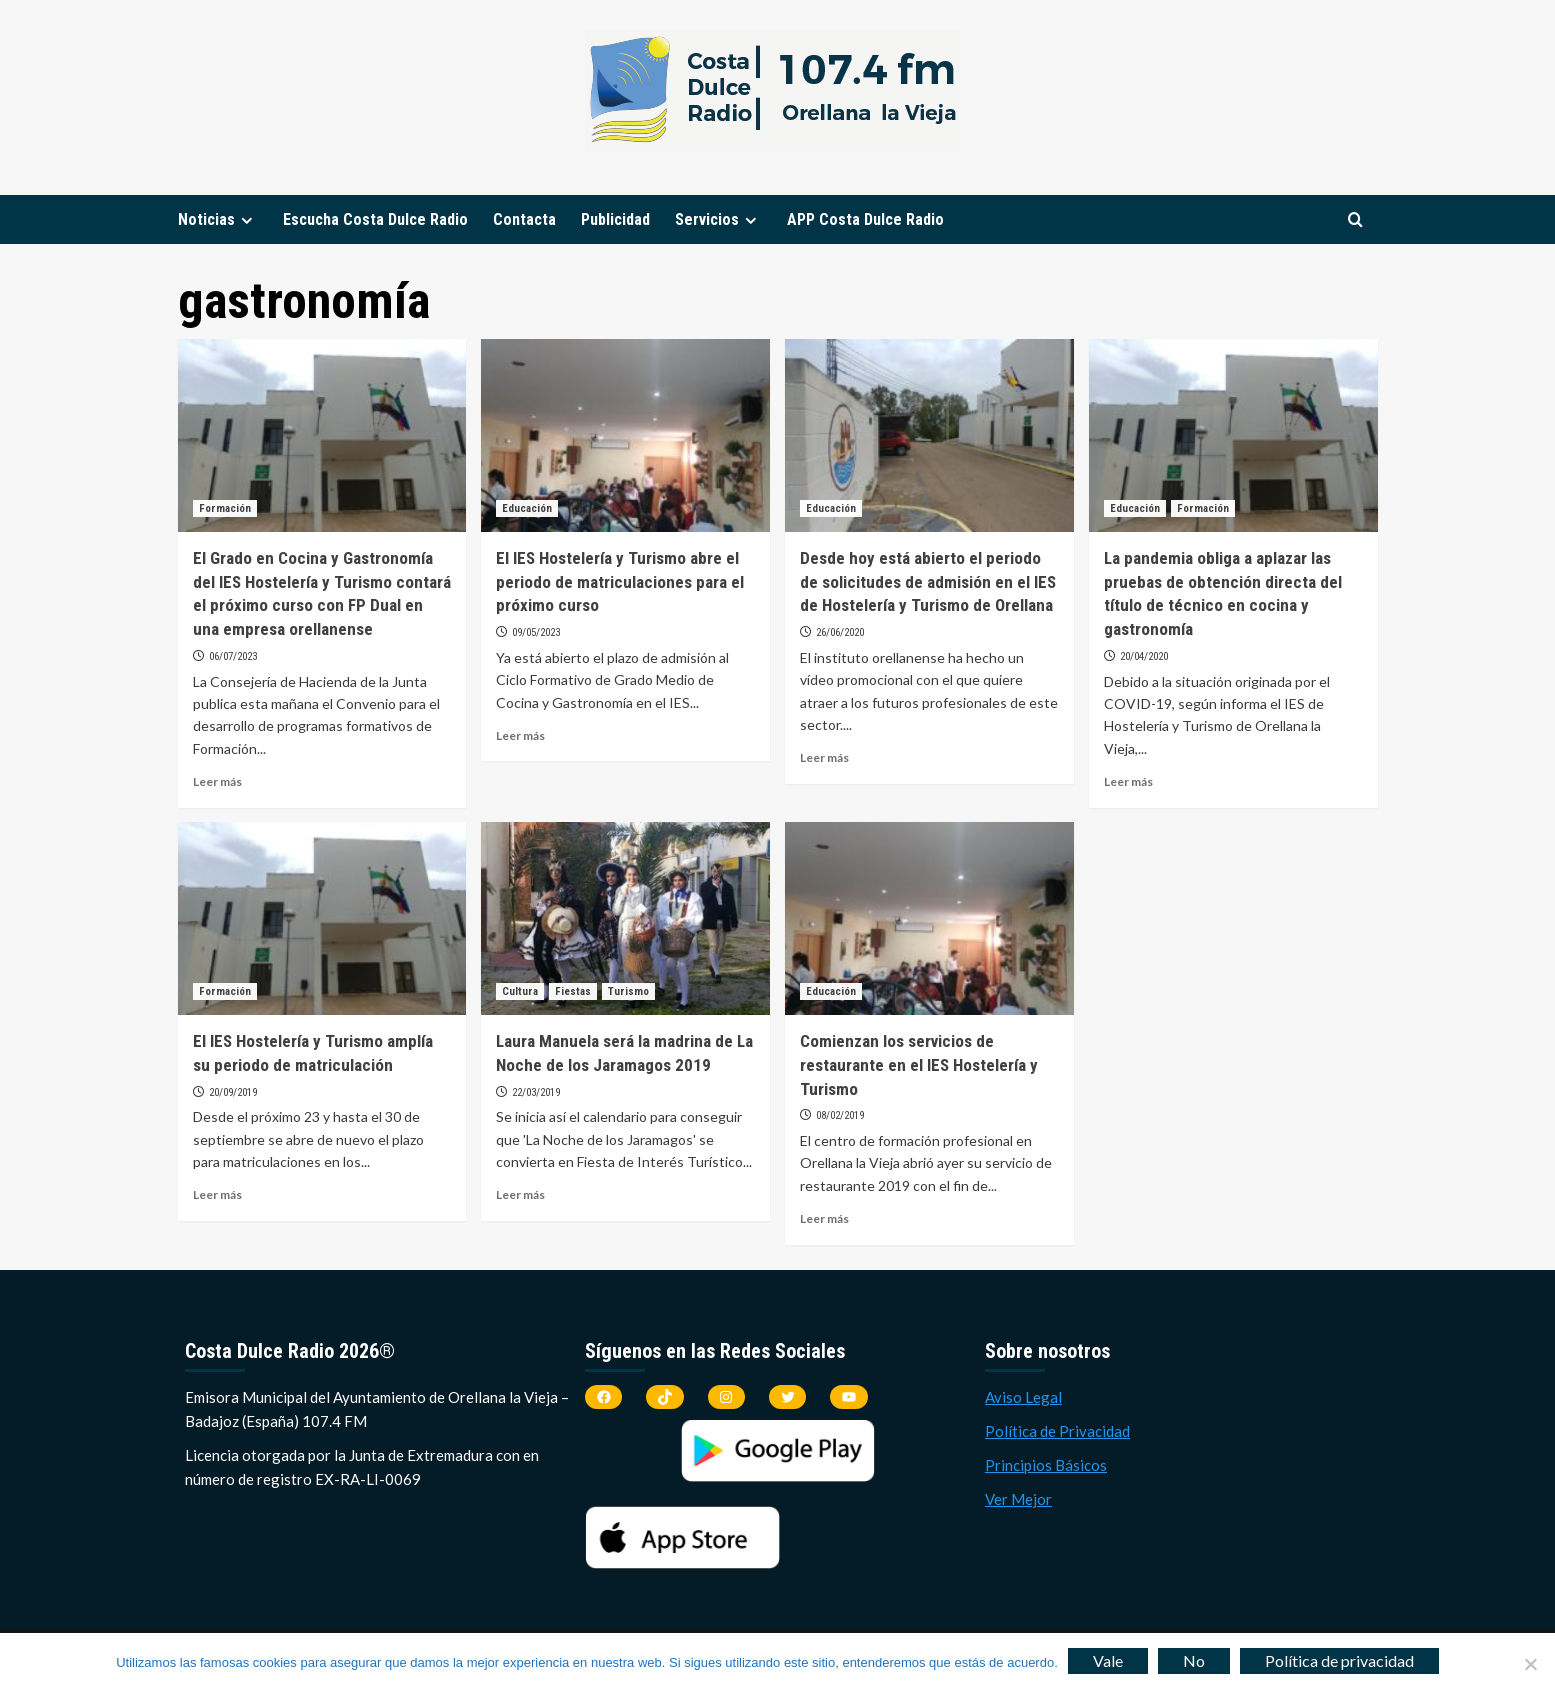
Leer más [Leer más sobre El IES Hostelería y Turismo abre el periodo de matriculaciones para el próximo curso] (520, 735)
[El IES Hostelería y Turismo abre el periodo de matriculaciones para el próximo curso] (625, 435)
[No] (1530, 1664)
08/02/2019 (840, 1115)
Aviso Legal (1023, 1397)
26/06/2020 (840, 632)
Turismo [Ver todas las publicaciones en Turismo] (628, 991)
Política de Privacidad (1057, 1431)
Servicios (718, 219)
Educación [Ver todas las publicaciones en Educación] (527, 508)
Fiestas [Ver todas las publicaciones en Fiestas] (573, 991)
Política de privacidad (1339, 1660)
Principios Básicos (1046, 1465)
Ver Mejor (1018, 1499)
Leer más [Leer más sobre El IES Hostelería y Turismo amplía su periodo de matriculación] (217, 1194)
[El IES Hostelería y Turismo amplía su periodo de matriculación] (322, 918)
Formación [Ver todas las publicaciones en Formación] (225, 508)
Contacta (524, 219)
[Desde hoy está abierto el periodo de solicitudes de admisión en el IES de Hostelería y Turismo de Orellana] (929, 435)
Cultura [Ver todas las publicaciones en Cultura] (520, 991)
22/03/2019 (536, 1092)
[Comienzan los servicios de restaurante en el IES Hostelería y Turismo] (929, 918)
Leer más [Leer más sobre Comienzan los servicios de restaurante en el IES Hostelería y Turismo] (824, 1218)
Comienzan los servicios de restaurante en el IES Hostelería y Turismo (919, 1065)
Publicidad (615, 219)
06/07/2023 (233, 656)
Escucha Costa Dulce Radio (375, 219)
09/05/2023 (536, 632)
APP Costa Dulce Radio (865, 219)
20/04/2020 (1144, 656)
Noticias (218, 219)
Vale (1108, 1660)
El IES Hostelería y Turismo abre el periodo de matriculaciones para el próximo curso (620, 582)
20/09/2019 (233, 1092)
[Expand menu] (246, 220)
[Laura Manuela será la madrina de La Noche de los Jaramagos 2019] (625, 918)
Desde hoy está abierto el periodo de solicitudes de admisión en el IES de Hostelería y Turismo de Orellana (928, 582)
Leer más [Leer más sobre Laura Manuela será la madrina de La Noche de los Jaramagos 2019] (520, 1194)
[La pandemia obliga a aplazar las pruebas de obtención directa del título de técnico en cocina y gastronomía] (1233, 435)
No (1194, 1660)
